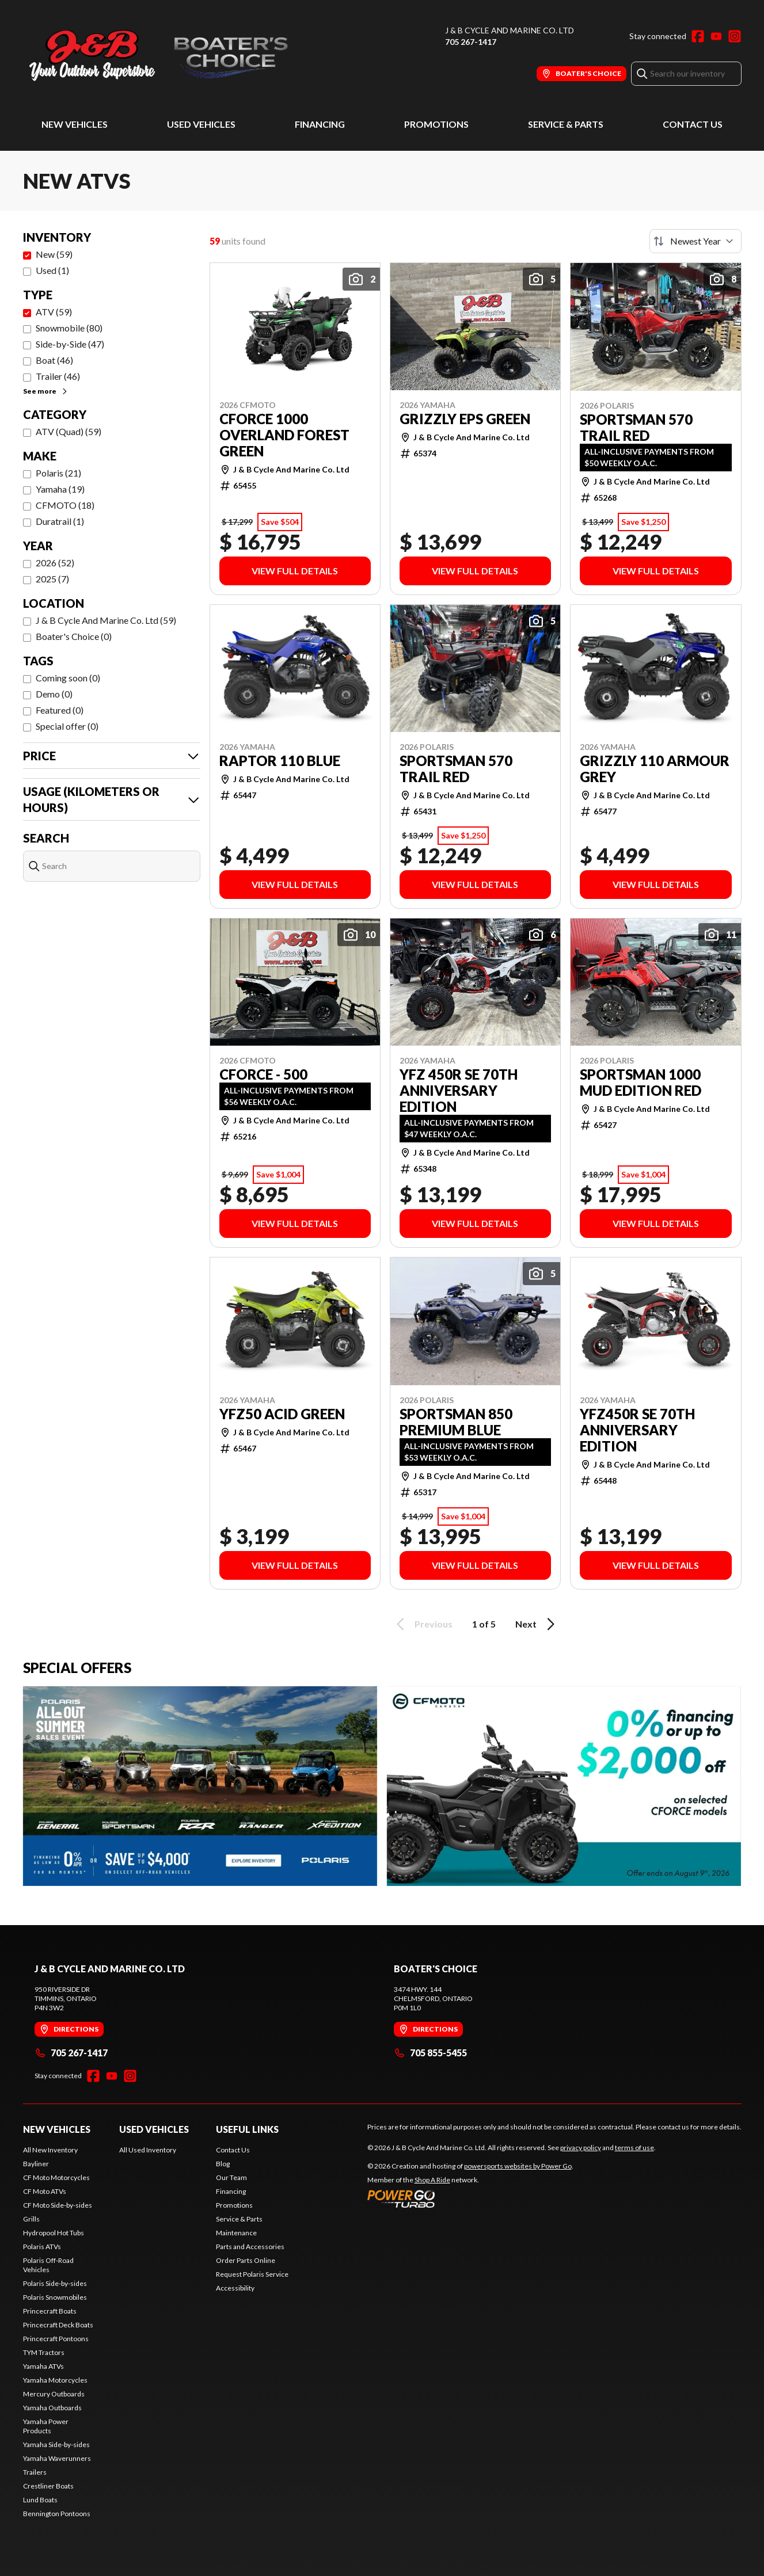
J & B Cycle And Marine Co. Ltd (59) (106, 620)
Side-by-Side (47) (70, 343)
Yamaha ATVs (43, 2366)
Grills (31, 2219)
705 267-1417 (470, 42)
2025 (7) (52, 578)
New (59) (54, 254)
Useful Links (247, 2129)
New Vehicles (74, 124)
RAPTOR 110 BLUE (279, 761)
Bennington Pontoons (56, 2513)
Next (536, 1624)
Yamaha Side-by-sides (56, 2444)
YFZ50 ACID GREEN (282, 1414)
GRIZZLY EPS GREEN (465, 419)
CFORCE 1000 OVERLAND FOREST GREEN (284, 435)
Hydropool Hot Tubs (53, 2232)
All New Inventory (50, 2150)
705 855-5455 (430, 2052)
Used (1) (52, 270)
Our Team (231, 2177)
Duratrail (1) (60, 521)
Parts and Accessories (250, 2246)
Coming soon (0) (68, 677)
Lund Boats (40, 2499)
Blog (223, 2163)
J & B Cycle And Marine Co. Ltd (509, 30)
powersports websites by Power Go (518, 2166)
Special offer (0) (67, 726)
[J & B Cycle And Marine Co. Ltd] (167, 55)
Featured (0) (59, 709)
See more (46, 391)
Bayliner (36, 2163)
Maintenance (236, 2232)
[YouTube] (716, 36)
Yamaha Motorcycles (55, 2380)
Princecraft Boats (50, 2311)
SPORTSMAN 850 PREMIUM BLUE (456, 1422)
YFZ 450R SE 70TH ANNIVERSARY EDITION (459, 1090)
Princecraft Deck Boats (58, 2324)
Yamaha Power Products (46, 2426)
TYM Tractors (43, 2352)
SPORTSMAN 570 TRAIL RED (636, 427)
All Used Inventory (147, 2150)
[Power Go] (470, 2198)
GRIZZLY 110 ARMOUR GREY (654, 769)
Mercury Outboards (54, 2394)
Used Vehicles (201, 124)
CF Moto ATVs (44, 2191)
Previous (423, 1624)
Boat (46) (54, 360)
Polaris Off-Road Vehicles (48, 2265)
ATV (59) (54, 311)
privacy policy (580, 2147)
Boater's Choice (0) (74, 636)
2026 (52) (55, 562)
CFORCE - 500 (263, 1074)
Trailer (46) (58, 376)
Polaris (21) (58, 472)
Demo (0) (54, 693)
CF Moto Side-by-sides (57, 2205)
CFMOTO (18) (65, 505)
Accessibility (235, 2288)
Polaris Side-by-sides (55, 2283)
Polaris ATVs (42, 2246)
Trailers (35, 2472)
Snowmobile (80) (69, 327)
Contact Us (693, 124)
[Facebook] (698, 36)
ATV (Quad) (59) (68, 431)
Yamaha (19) (60, 488)
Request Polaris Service (252, 2274)
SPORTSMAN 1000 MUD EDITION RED (640, 1082)
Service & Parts (565, 124)
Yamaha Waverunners (57, 2458)
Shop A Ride (432, 2179)
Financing (320, 124)
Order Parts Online (245, 2260)
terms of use (634, 2147)
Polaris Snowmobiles (55, 2297)
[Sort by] (695, 241)
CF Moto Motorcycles (56, 2177)
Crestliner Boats (48, 2486)
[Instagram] (735, 36)
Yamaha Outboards (52, 2407)
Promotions (436, 124)
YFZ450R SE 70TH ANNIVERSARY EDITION (637, 1430)
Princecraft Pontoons (56, 2338)
